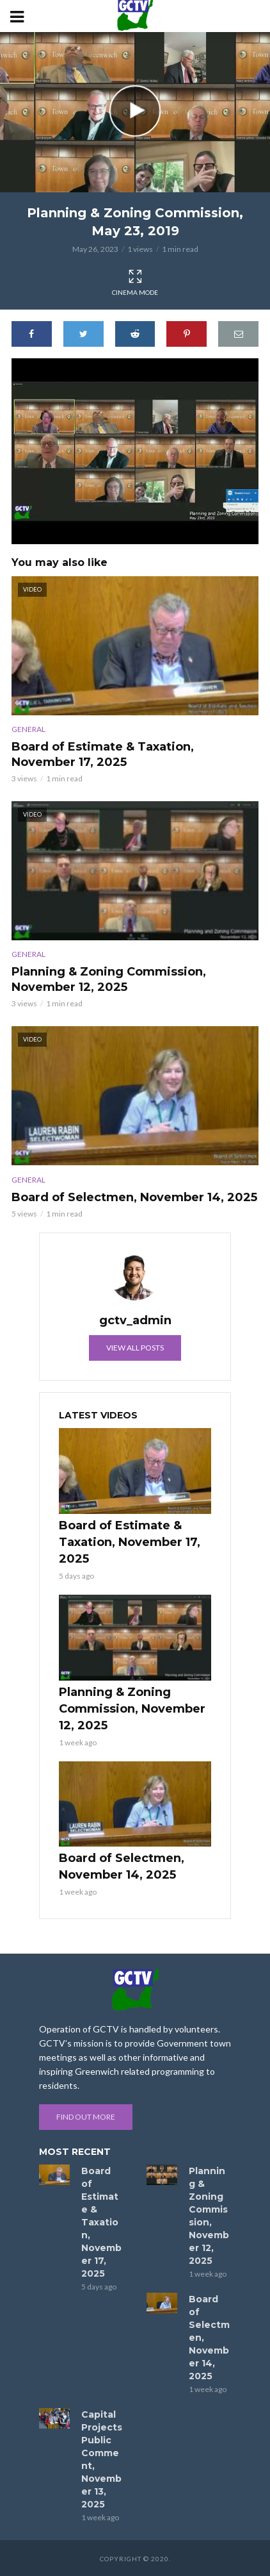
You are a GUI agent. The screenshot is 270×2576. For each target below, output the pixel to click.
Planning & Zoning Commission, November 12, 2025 (109, 979)
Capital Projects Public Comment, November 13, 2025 (101, 2459)
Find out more (85, 2117)
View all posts (135, 1347)
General (28, 729)
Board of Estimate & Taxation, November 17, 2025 (103, 754)
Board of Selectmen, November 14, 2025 (134, 1197)
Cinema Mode (135, 282)
